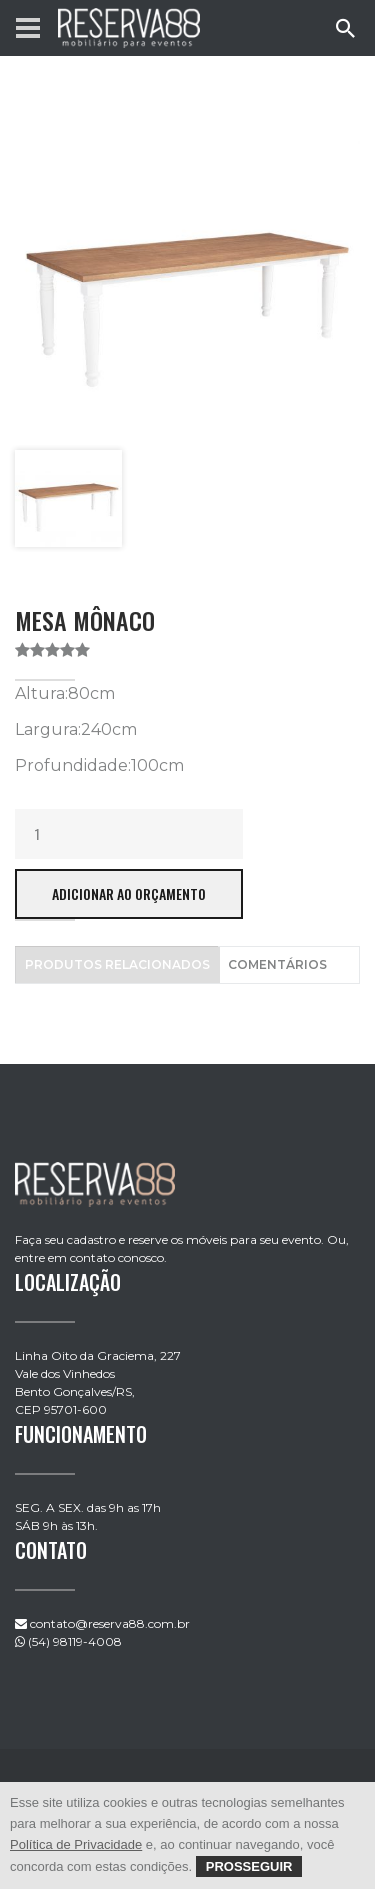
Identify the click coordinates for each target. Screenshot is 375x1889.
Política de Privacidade (76, 1844)
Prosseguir (249, 1866)
